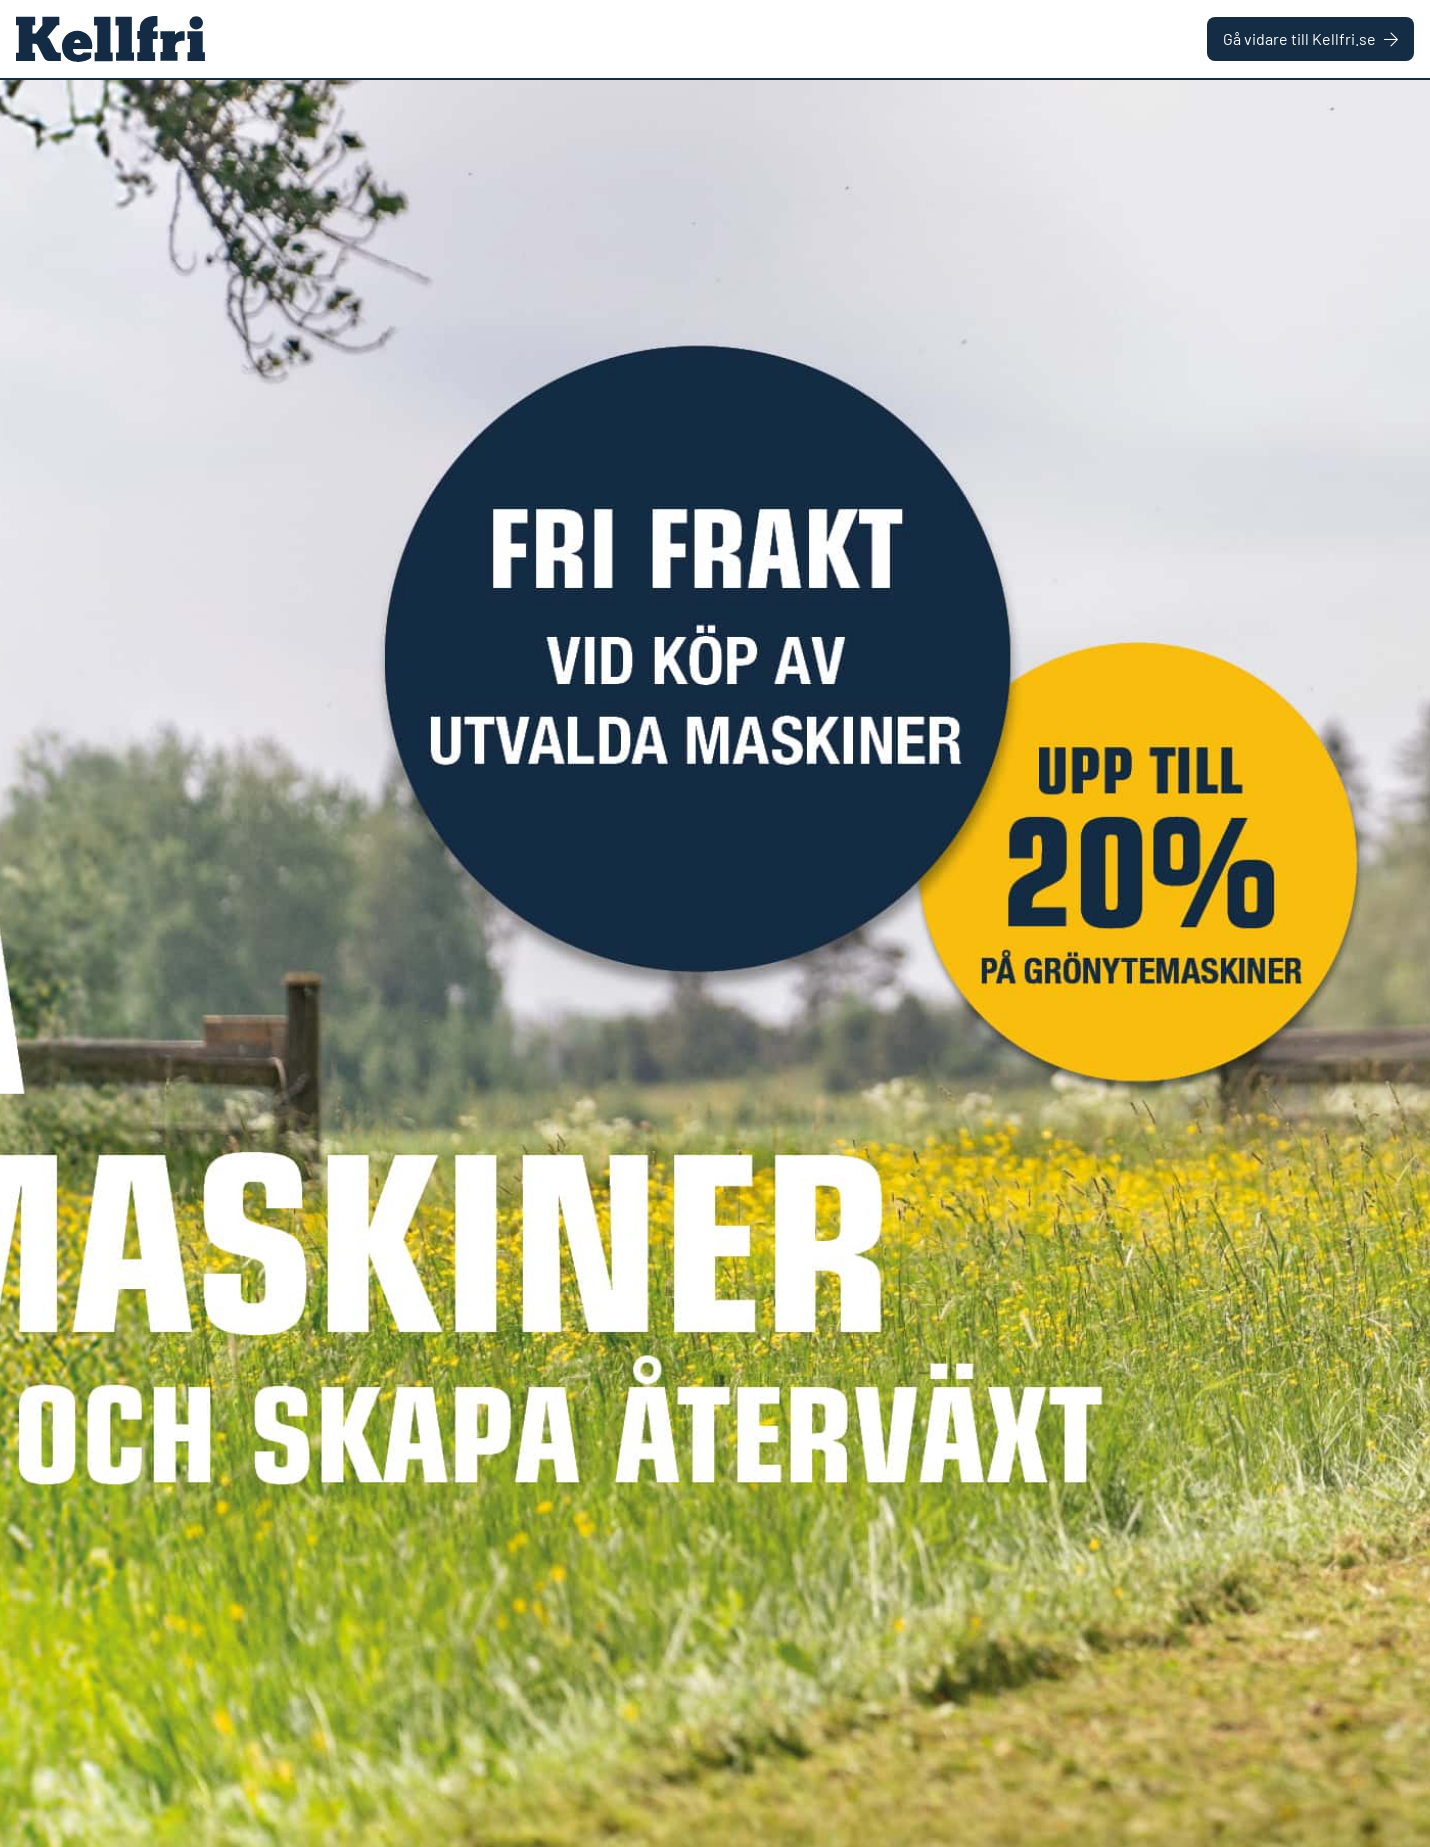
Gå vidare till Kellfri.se (1310, 38)
